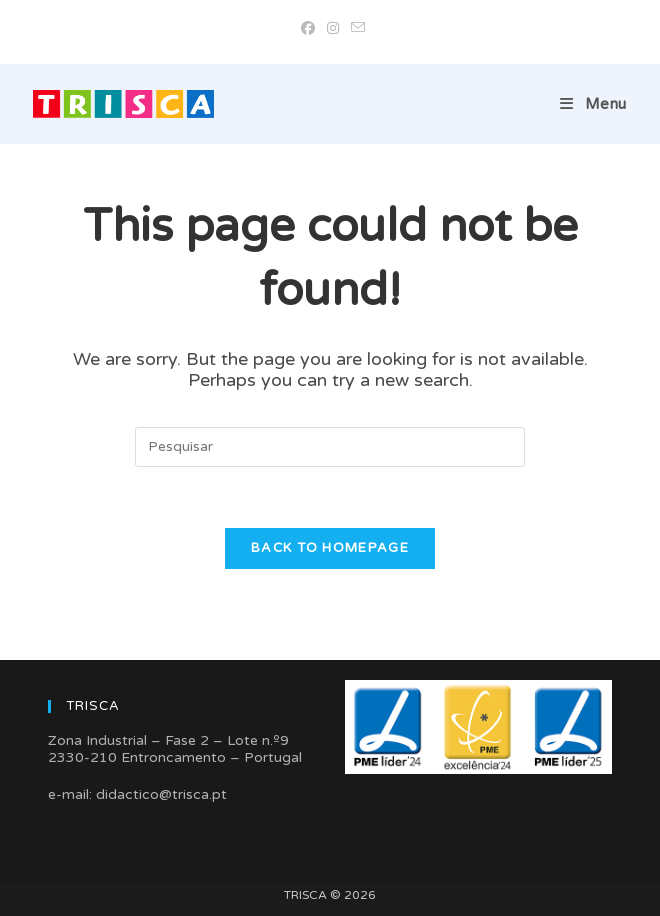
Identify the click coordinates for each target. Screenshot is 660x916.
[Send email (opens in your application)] (355, 29)
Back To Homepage (330, 548)
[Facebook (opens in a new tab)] (308, 29)
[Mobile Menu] (593, 104)
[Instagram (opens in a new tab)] (333, 29)
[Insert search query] (330, 447)
